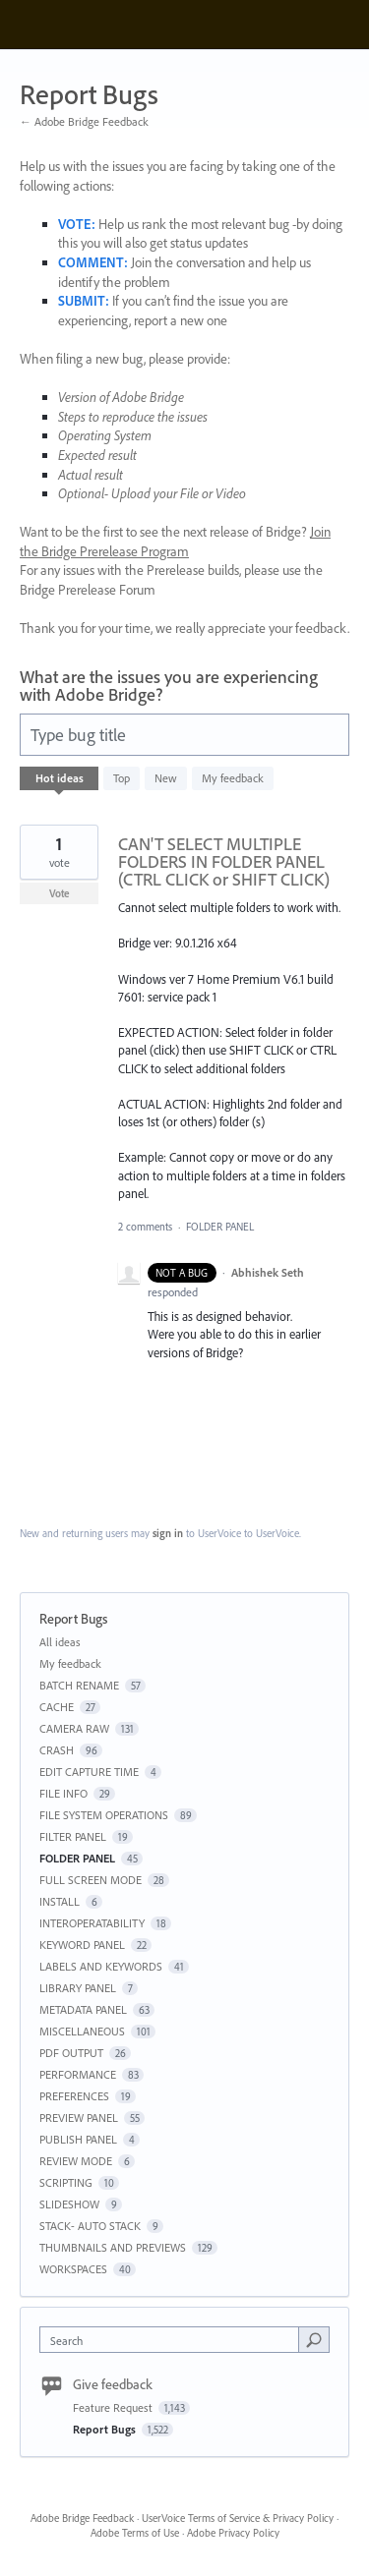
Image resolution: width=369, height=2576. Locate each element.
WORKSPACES (73, 2268)
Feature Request (114, 2407)
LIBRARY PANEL (77, 1987)
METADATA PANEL (83, 2009)
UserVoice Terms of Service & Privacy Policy (238, 2518)
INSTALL (59, 1901)
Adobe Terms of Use (135, 2533)
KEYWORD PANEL (82, 1944)
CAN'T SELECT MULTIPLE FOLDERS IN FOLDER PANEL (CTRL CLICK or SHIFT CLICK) (224, 861)
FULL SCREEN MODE (90, 1879)
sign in (168, 1533)
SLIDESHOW (69, 2204)
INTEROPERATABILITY (92, 1923)
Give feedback (113, 2384)
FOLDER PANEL (220, 1226)
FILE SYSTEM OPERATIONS (103, 1814)
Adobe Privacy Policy (233, 2533)
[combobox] (173, 2339)
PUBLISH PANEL (78, 2139)
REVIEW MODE (75, 2160)
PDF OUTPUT (71, 2052)
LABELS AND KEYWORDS (100, 1966)
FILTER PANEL (72, 1836)
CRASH (56, 1750)
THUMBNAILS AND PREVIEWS (112, 2247)
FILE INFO (63, 1793)
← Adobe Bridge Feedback (84, 121)
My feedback (233, 778)
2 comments (145, 1226)
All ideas (60, 1641)
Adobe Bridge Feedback (82, 2518)
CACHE (56, 1706)
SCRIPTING (65, 2182)
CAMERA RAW (74, 1728)
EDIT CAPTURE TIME (89, 1771)
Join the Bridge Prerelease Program (175, 541)
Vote (59, 893)
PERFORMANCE (77, 2074)
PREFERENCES (74, 2096)
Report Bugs (106, 2429)
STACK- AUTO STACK (90, 2225)
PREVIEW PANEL (78, 2117)
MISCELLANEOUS (82, 2031)
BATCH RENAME (79, 1685)
